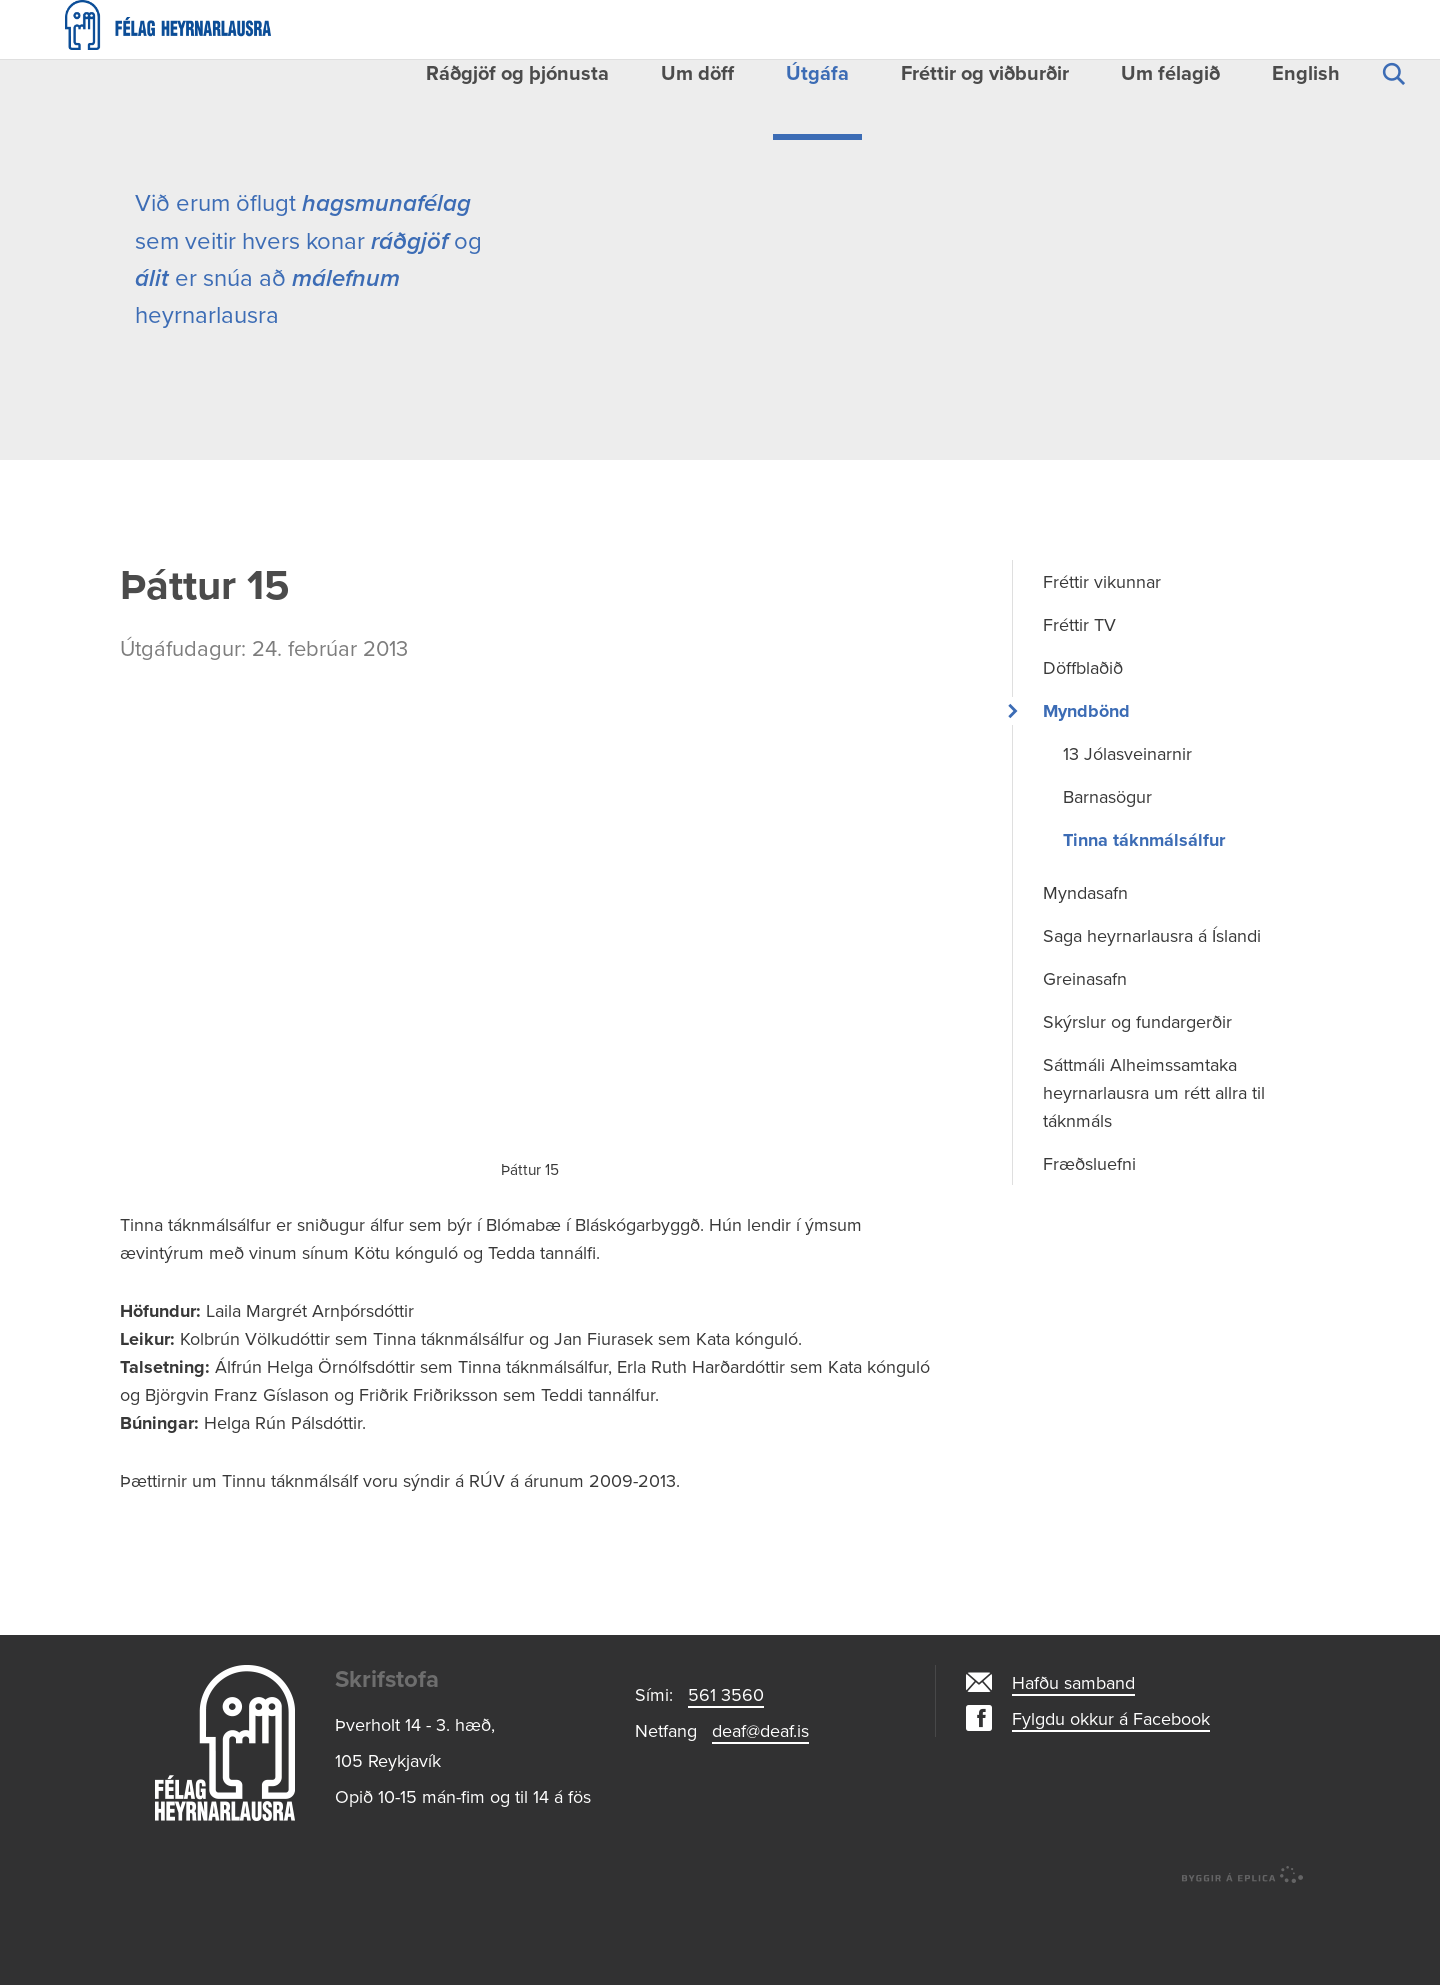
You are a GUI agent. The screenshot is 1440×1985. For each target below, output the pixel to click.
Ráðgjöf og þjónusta (517, 74)
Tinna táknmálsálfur (1144, 920)
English (1306, 74)
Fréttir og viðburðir (985, 74)
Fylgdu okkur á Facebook (1111, 1799)
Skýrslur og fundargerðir (1137, 1102)
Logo (225, 1823)
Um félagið (1170, 74)
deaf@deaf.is (760, 1811)
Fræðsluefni (1089, 1244)
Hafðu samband (1073, 1763)
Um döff (697, 74)
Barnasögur (1107, 877)
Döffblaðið (1083, 748)
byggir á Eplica (1243, 1955)
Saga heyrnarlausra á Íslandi (1152, 1016)
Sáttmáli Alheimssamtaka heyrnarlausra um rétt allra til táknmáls (1154, 1173)
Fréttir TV (1079, 705)
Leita (1393, 97)
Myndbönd (1086, 791)
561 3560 (726, 1775)
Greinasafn (1085, 1059)
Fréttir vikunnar (1102, 662)
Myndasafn (1085, 973)
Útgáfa (817, 74)
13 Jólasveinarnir (1127, 834)
